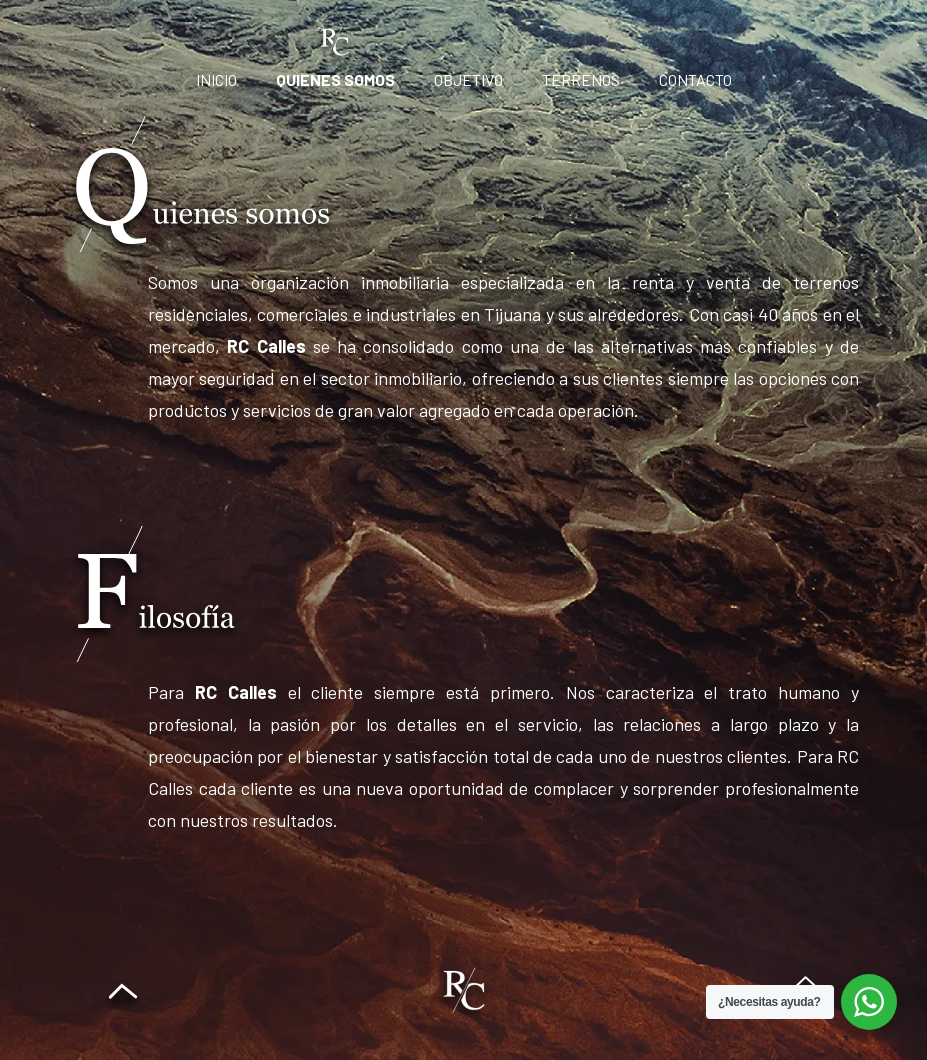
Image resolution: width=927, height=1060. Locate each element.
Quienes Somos (335, 79)
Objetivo (468, 79)
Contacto (695, 79)
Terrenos (581, 79)
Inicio (216, 79)
